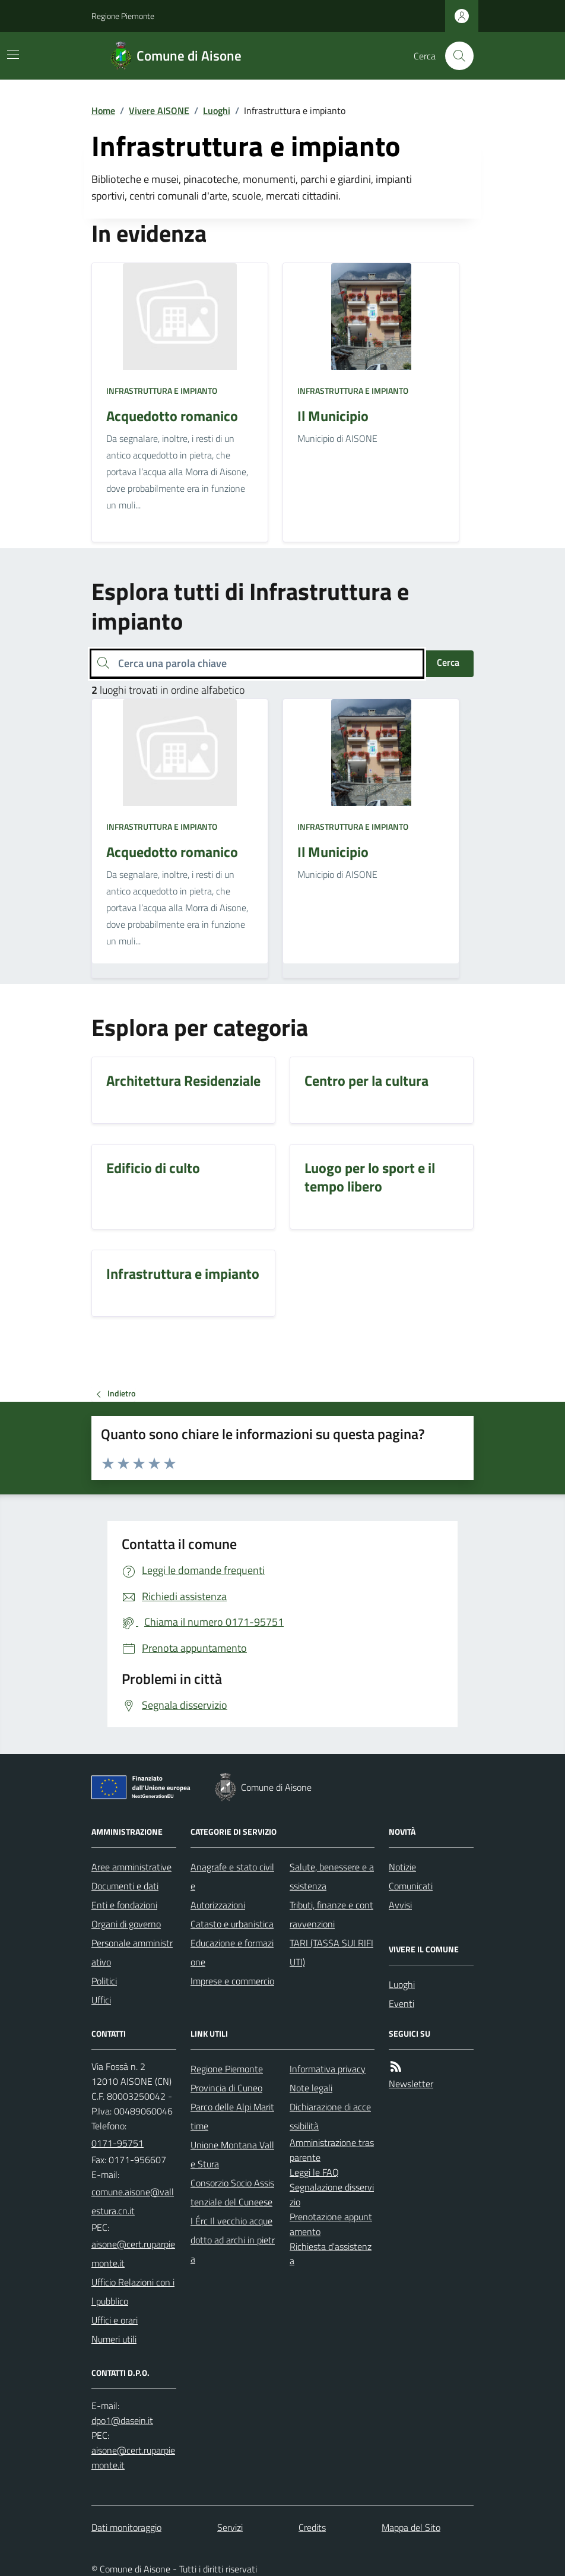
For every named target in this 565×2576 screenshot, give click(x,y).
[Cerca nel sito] (455, 56)
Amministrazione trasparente (332, 2149)
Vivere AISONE (159, 110)
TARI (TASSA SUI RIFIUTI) (331, 1952)
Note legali (311, 2088)
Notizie (402, 1867)
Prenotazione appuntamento (331, 2224)
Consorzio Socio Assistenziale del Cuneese (232, 2192)
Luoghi (216, 110)
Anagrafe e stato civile (232, 1876)
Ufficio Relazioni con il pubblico (132, 2291)
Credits (312, 2527)
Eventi (401, 2003)
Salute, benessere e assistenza (332, 1876)
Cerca (448, 662)
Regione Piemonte (122, 16)
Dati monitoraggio (126, 2527)
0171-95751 (117, 2143)
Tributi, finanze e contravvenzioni (331, 1914)
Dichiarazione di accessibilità (330, 2116)
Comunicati (411, 1886)
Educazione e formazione (232, 1952)
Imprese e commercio (232, 1981)
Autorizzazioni (218, 1905)
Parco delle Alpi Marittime (232, 2116)
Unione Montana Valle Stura (232, 2154)
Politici (104, 1981)
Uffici (101, 2000)
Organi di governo (126, 1924)
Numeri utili (114, 2339)
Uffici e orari (114, 2320)
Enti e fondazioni (124, 1905)
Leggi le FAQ (314, 2172)
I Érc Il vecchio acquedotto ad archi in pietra (233, 2240)
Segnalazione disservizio (332, 2194)
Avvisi (400, 1905)
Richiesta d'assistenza (331, 2253)
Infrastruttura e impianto (161, 390)
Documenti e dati (124, 1886)
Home (103, 110)
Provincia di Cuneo (226, 2088)
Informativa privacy (328, 2069)
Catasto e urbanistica (232, 1924)
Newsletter (411, 2083)
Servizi (230, 2527)
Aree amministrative (131, 1867)
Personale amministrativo (132, 1952)
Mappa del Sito (411, 2527)
